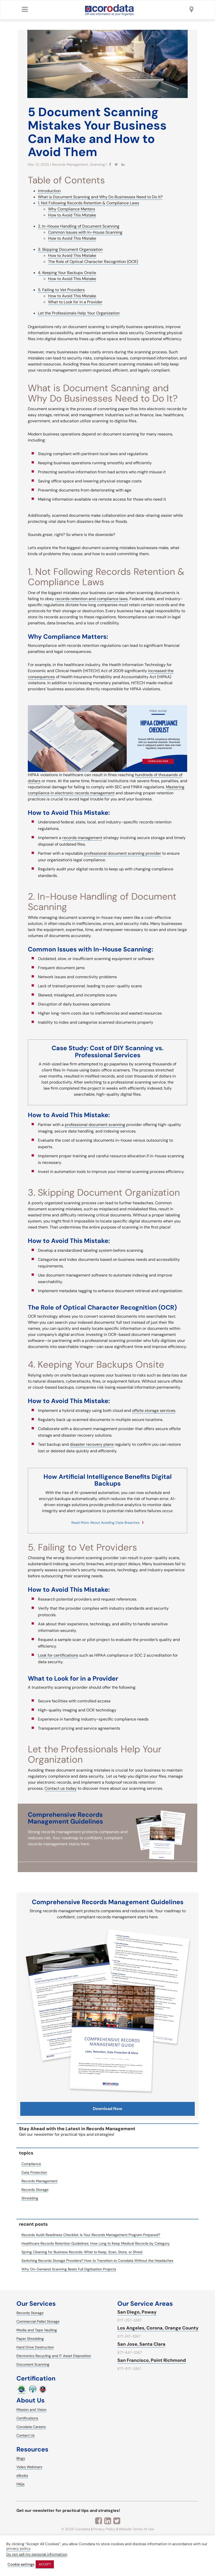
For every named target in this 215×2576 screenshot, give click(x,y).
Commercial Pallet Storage (37, 2321)
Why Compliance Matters (71, 209)
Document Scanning (32, 2364)
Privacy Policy (104, 2529)
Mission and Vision (31, 2409)
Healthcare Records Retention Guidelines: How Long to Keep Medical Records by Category (96, 2243)
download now (107, 2108)
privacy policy (18, 2548)
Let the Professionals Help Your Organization (79, 313)
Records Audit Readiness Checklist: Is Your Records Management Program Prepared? (91, 2234)
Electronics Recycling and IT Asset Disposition (53, 2355)
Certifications (27, 2418)
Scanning (97, 164)
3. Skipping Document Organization (70, 249)
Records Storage (35, 2189)
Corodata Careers (31, 2426)
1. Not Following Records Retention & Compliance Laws (88, 203)
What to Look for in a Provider (75, 302)
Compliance (31, 2164)
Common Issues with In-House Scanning (85, 232)
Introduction (49, 190)
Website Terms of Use (136, 2529)
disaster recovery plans (92, 1444)
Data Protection (34, 2172)
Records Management (70, 164)
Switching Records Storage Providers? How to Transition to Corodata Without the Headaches (97, 2260)
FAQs (20, 2484)
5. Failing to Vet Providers (61, 289)
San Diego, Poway (137, 2312)
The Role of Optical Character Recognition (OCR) (93, 261)
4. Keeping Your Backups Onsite (67, 272)
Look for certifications (58, 1655)
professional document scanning (95, 1124)
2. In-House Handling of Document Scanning (78, 226)
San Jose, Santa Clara (141, 2344)
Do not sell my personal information (36, 2554)
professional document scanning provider (122, 853)
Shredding (30, 2198)
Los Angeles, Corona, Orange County (158, 2328)
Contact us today (61, 1788)
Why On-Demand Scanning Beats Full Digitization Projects (69, 2269)
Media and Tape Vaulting (36, 2330)
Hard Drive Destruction (35, 2347)
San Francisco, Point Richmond (151, 2360)
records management (82, 837)
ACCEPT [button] (45, 2564)
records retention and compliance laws (91, 598)
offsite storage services (153, 1410)
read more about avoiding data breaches (105, 1522)
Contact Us (25, 2435)
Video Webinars (29, 2467)
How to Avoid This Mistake (72, 215)
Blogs (20, 2458)
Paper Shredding (30, 2338)
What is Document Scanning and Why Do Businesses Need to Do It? (100, 197)
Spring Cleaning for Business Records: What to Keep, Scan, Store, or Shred (82, 2252)
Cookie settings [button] (21, 2564)
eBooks (22, 2475)
